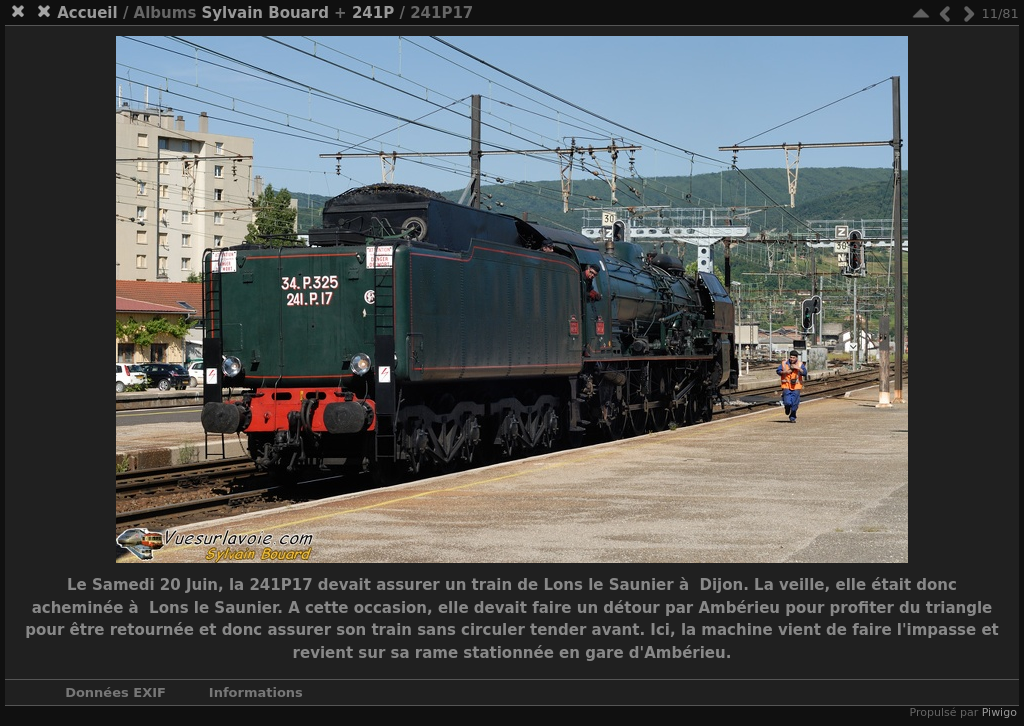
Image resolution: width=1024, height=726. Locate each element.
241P (373, 13)
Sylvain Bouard (265, 13)
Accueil (87, 13)
